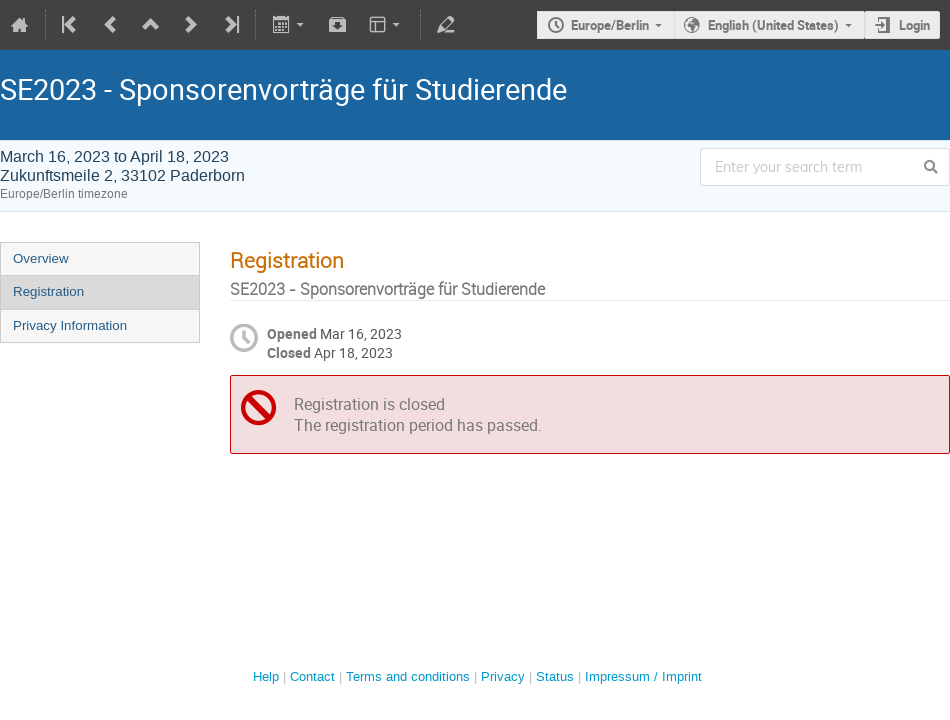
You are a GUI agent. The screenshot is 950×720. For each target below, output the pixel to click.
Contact (312, 676)
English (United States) (773, 25)
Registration (48, 291)
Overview (41, 258)
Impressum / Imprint (643, 676)
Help (266, 676)
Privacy (503, 676)
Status (555, 676)
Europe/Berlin (610, 25)
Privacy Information (70, 325)
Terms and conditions (408, 676)
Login (914, 25)
